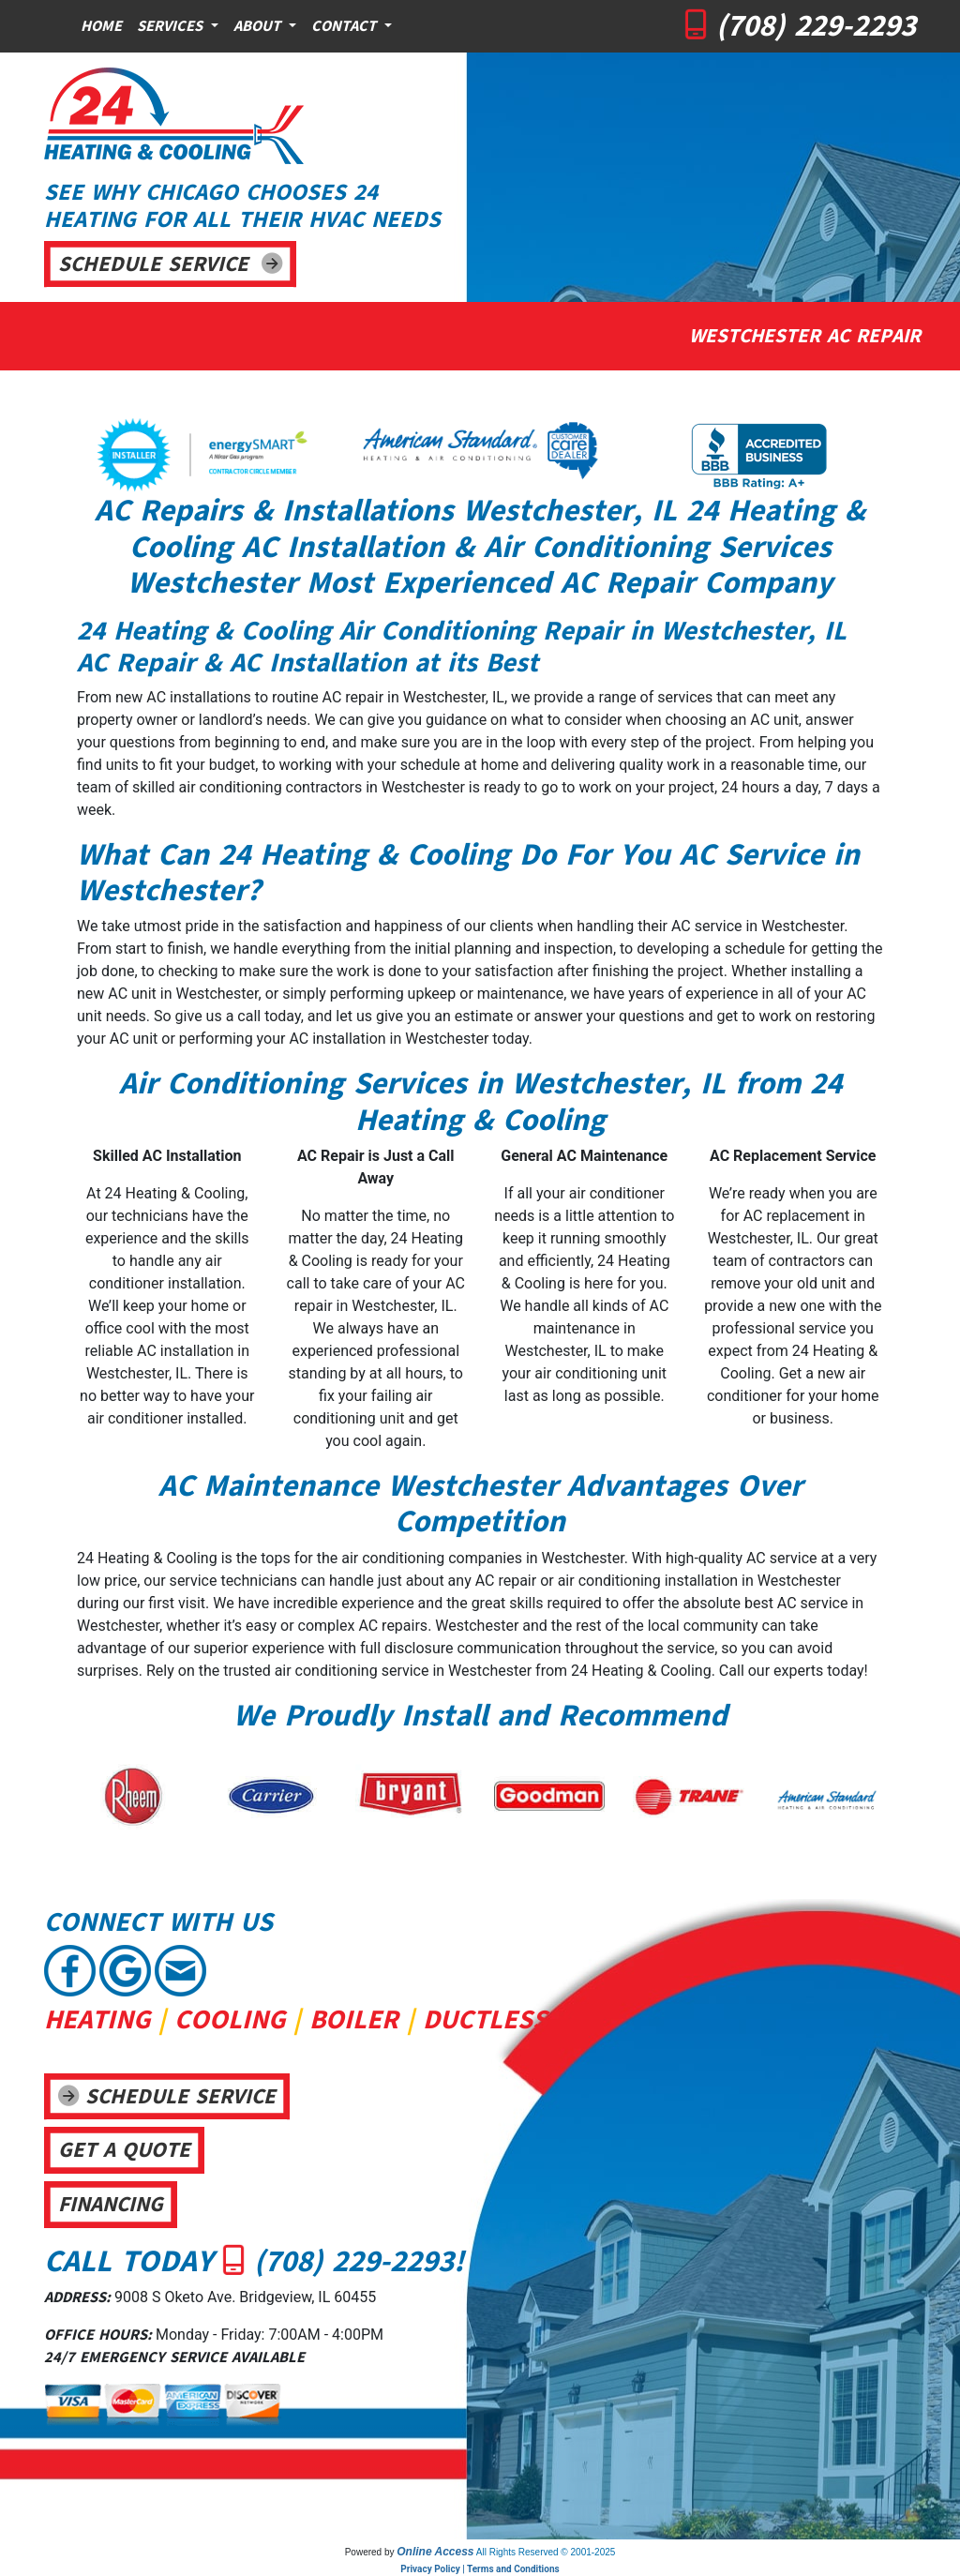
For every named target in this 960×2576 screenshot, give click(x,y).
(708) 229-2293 (816, 25)
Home (101, 26)
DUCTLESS (485, 2019)
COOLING (229, 2019)
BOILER (353, 2019)
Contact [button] (346, 26)
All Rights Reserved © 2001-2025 (546, 2552)
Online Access (435, 2551)
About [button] (259, 26)
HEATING (97, 2019)
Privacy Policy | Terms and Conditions (479, 2569)
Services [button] (172, 26)
